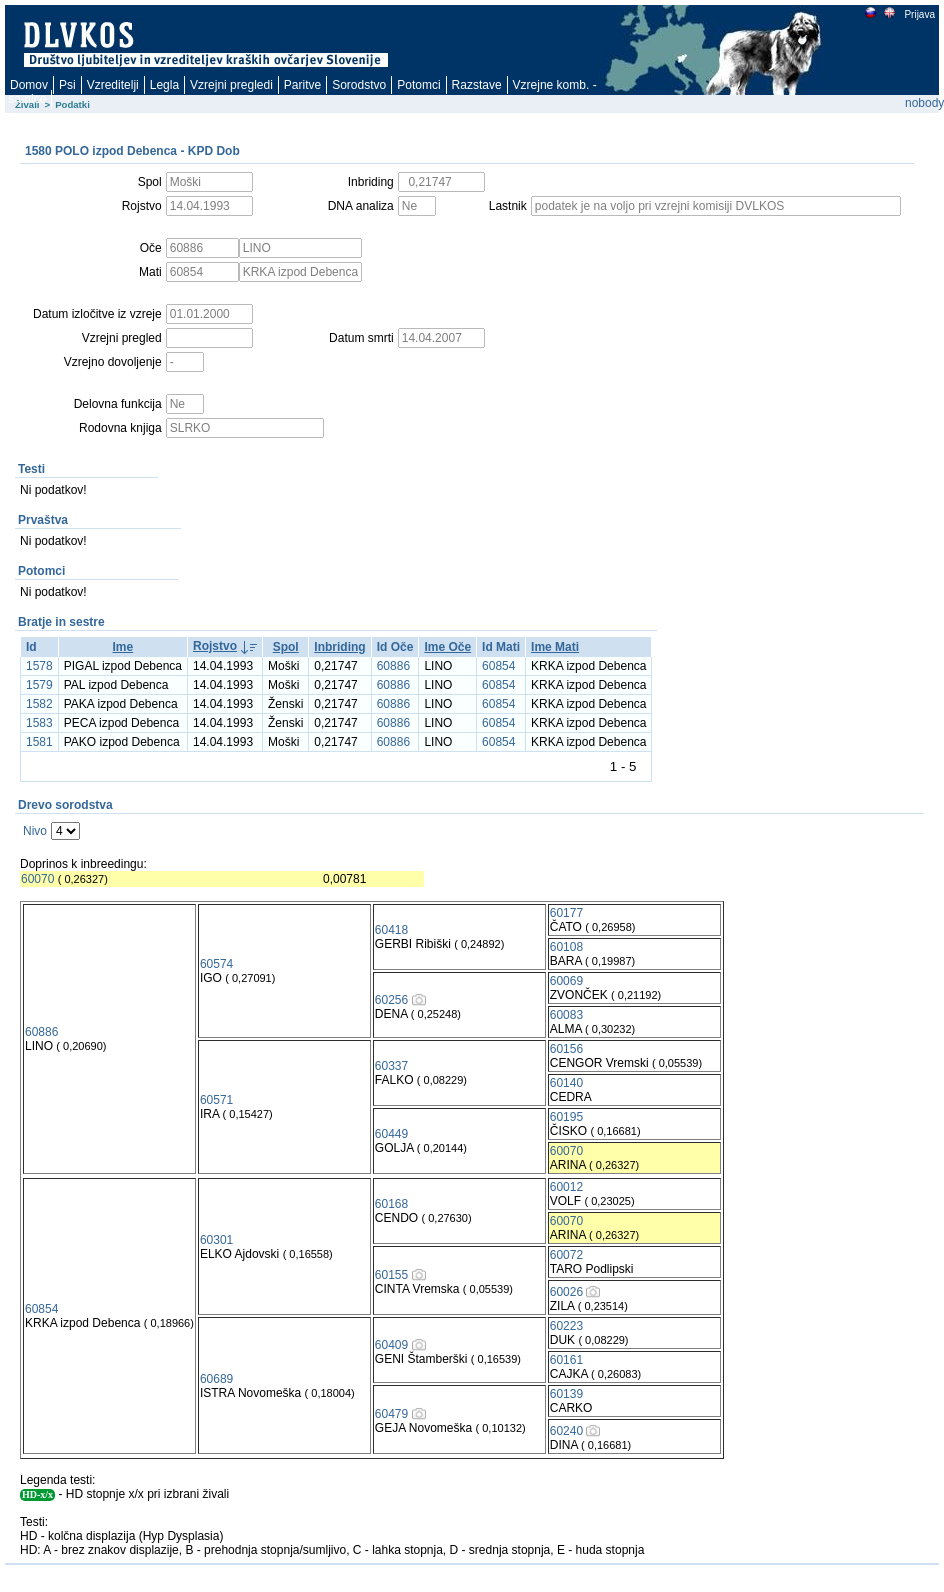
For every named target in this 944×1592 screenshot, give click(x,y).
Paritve (302, 85)
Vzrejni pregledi (231, 85)
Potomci (418, 85)
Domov (29, 85)
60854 (498, 666)
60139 (566, 1394)
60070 (37, 879)
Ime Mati (555, 647)
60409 (391, 1345)
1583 (39, 723)
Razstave (477, 85)
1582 (39, 704)
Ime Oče (447, 647)
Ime (123, 647)
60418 (391, 930)
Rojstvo (215, 646)
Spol (286, 647)
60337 (391, 1066)
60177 (566, 913)
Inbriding (339, 647)
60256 (391, 1000)
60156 (566, 1049)
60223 (566, 1326)
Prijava (919, 14)
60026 (566, 1292)
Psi (67, 85)
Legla (164, 85)
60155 (391, 1275)
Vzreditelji (113, 85)
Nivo (35, 831)
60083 (566, 1015)
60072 (566, 1255)
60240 (566, 1431)
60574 (216, 964)
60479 (391, 1414)
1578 (39, 666)
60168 (391, 1204)
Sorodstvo (359, 85)
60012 (566, 1187)
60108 (566, 947)
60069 (566, 981)
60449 (391, 1134)
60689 (216, 1379)
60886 (393, 666)
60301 (216, 1240)
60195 (566, 1117)
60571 (216, 1100)
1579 (39, 685)
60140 (566, 1083)
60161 (566, 1360)
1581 (39, 742)
